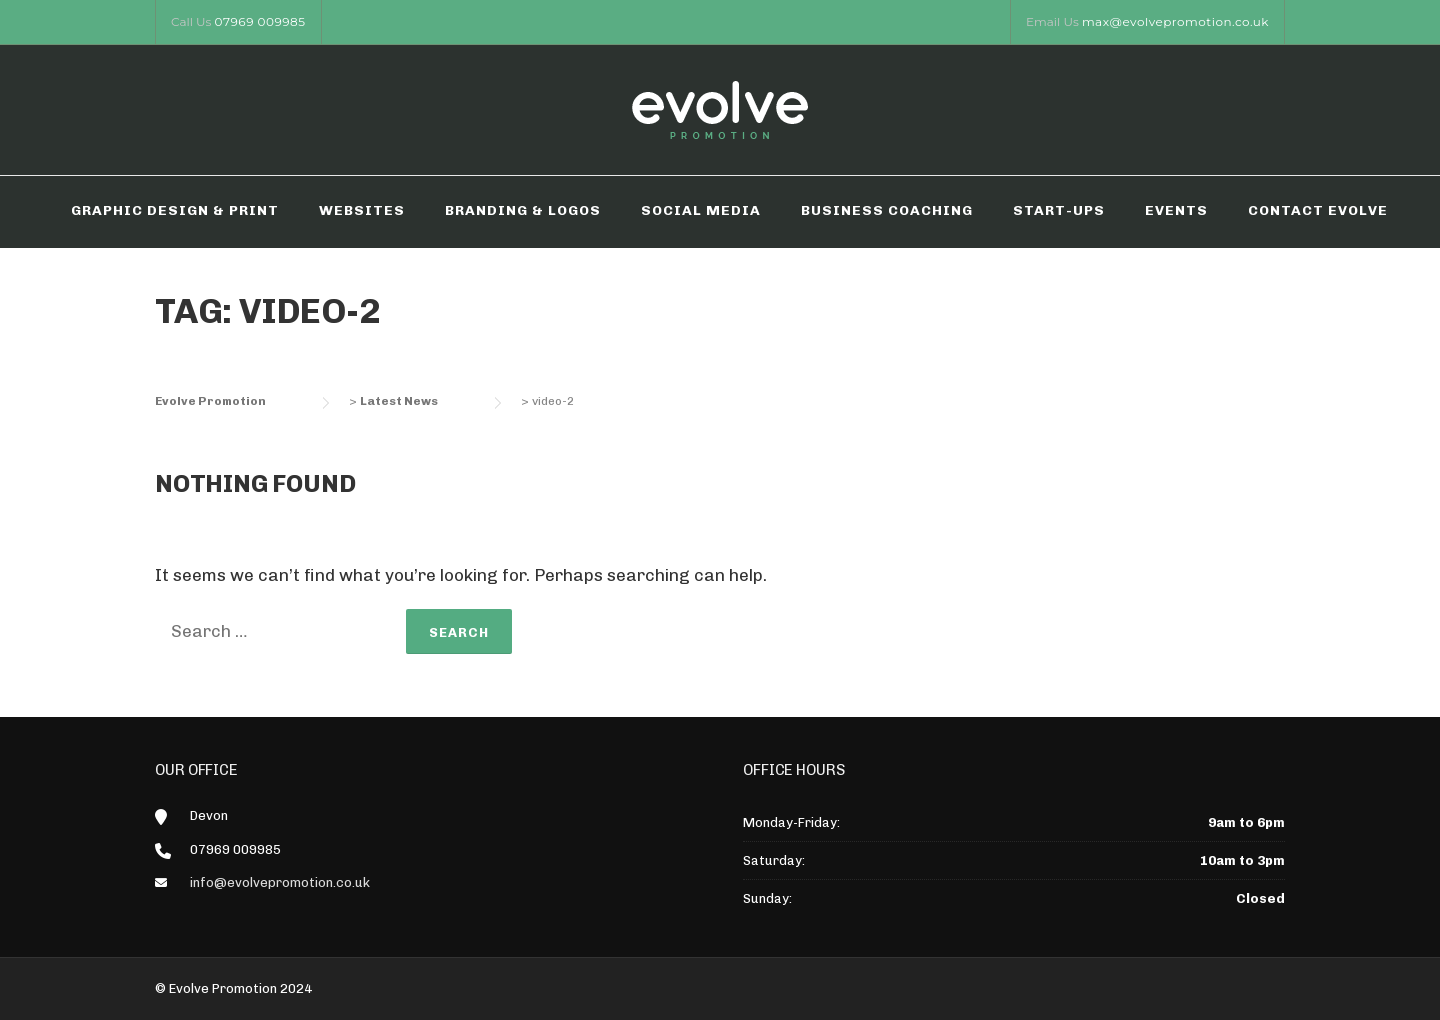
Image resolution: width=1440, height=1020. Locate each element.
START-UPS (1059, 210)
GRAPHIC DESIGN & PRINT (175, 210)
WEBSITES (362, 210)
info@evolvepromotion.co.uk (280, 882)
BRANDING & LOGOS (523, 210)
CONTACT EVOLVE (1318, 210)
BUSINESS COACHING (887, 210)
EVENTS (1176, 210)
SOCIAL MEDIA (701, 210)
